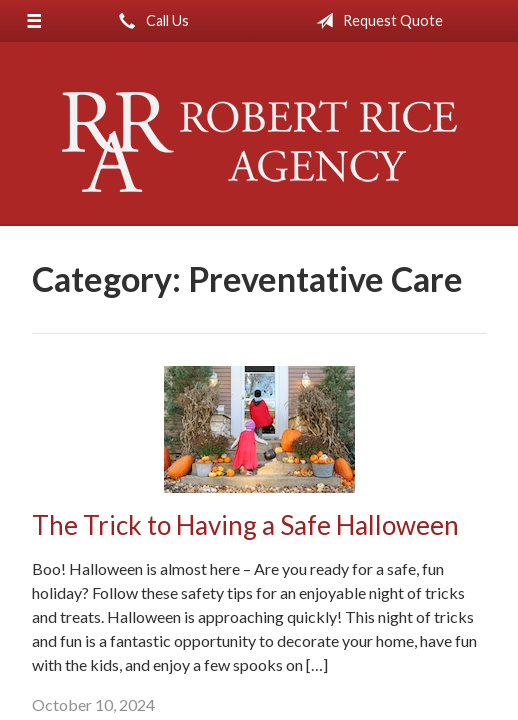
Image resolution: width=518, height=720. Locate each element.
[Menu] (34, 21)
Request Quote (375, 21)
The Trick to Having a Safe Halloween (245, 525)
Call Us (150, 21)
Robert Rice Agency (259, 142)
